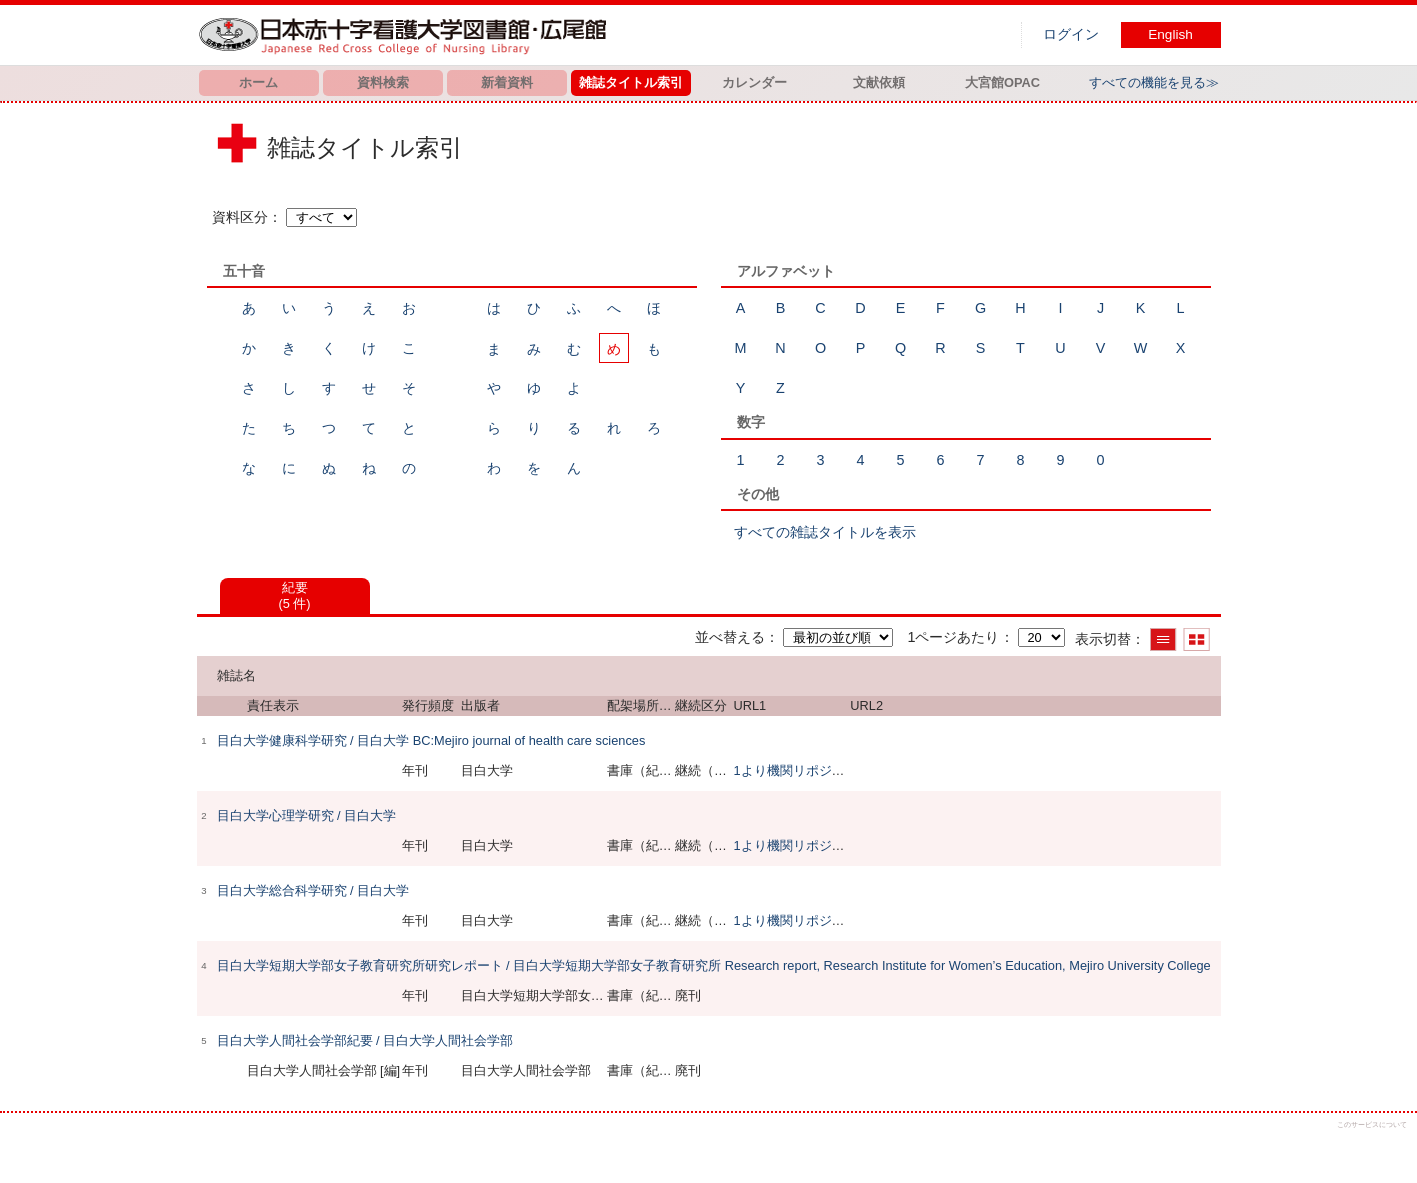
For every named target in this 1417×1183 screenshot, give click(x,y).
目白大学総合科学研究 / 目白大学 (313, 890)
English (1170, 34)
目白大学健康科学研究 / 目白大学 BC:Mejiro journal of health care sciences (431, 740)
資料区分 (240, 217)
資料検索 (383, 82)
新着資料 (507, 82)
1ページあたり (953, 637)
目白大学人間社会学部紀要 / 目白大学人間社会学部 (365, 1040)
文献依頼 (879, 82)
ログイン (1071, 34)
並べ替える (730, 637)
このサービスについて (1372, 1124)
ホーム (258, 82)
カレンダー (754, 82)
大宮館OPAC (1002, 82)
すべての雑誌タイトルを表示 (825, 532)
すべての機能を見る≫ (1154, 82)
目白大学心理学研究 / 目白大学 (307, 815)
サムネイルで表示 (1196, 639)
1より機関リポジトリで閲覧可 (821, 770)
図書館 (407, 35)
